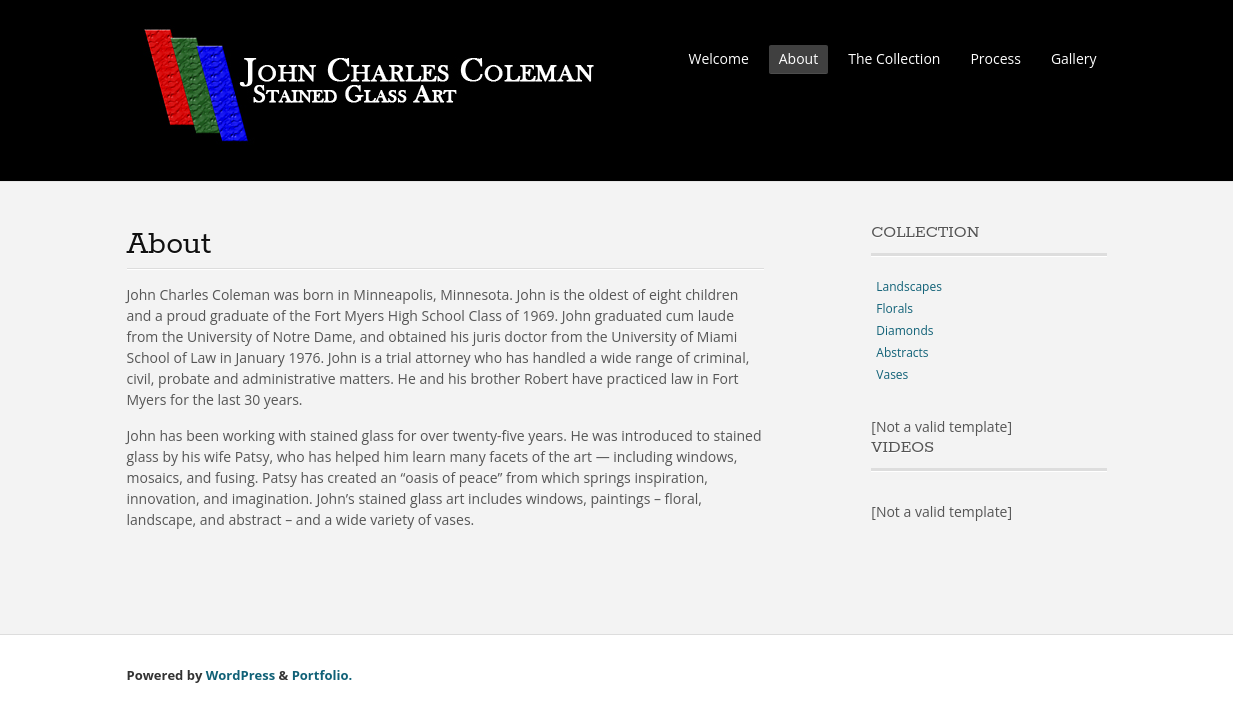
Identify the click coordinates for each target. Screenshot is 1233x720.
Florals (894, 308)
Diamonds (904, 330)
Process (995, 58)
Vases (892, 374)
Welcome (718, 58)
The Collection (894, 58)
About (798, 58)
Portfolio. (322, 675)
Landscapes (909, 286)
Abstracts (902, 352)
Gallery (1074, 58)
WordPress (240, 675)
